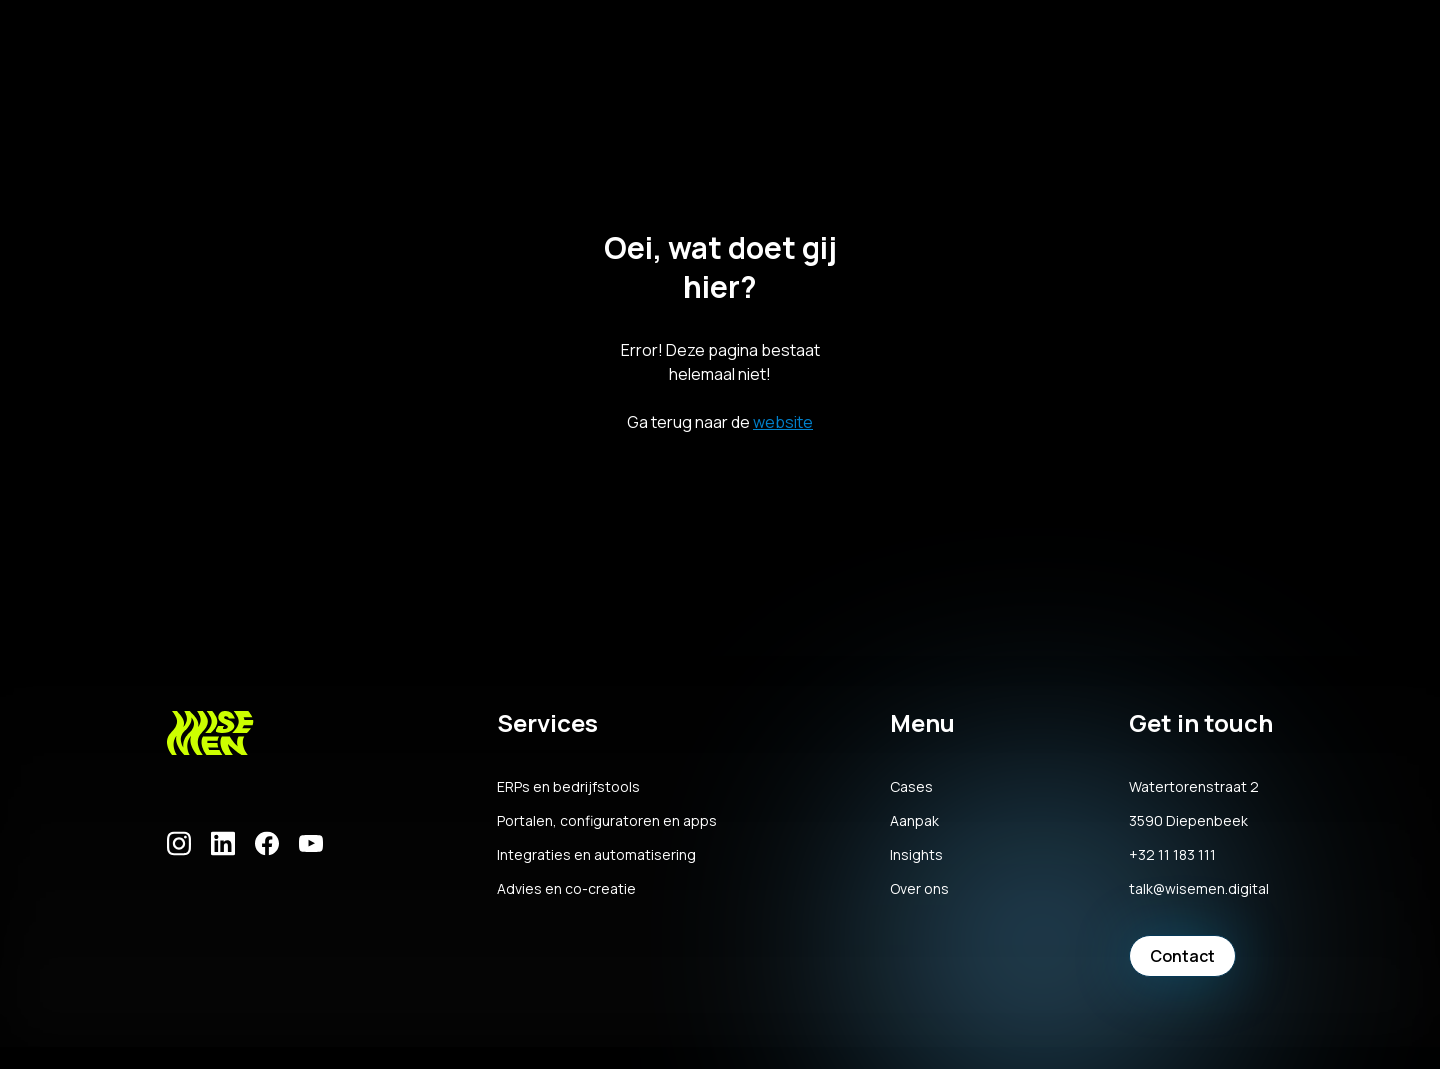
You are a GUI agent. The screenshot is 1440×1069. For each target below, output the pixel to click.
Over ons (919, 889)
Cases (911, 787)
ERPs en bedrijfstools (568, 787)
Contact (1182, 956)
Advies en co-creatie (566, 889)
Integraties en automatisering (596, 855)
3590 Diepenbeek (1188, 821)
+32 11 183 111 (1172, 855)
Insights (916, 855)
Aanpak (914, 821)
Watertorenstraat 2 (1194, 787)
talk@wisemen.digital (1199, 889)
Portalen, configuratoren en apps (607, 821)
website (783, 422)
